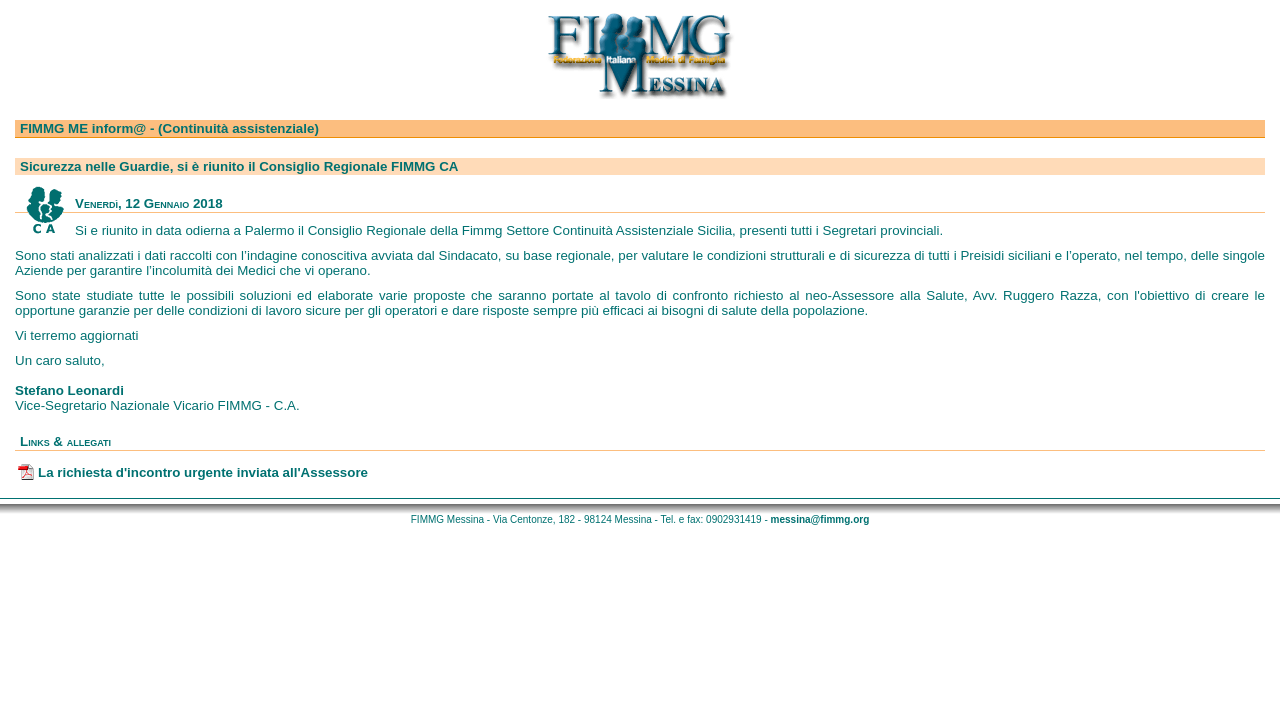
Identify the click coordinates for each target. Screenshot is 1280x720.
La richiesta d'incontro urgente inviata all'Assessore (203, 472)
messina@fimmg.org (820, 519)
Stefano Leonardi (69, 390)
